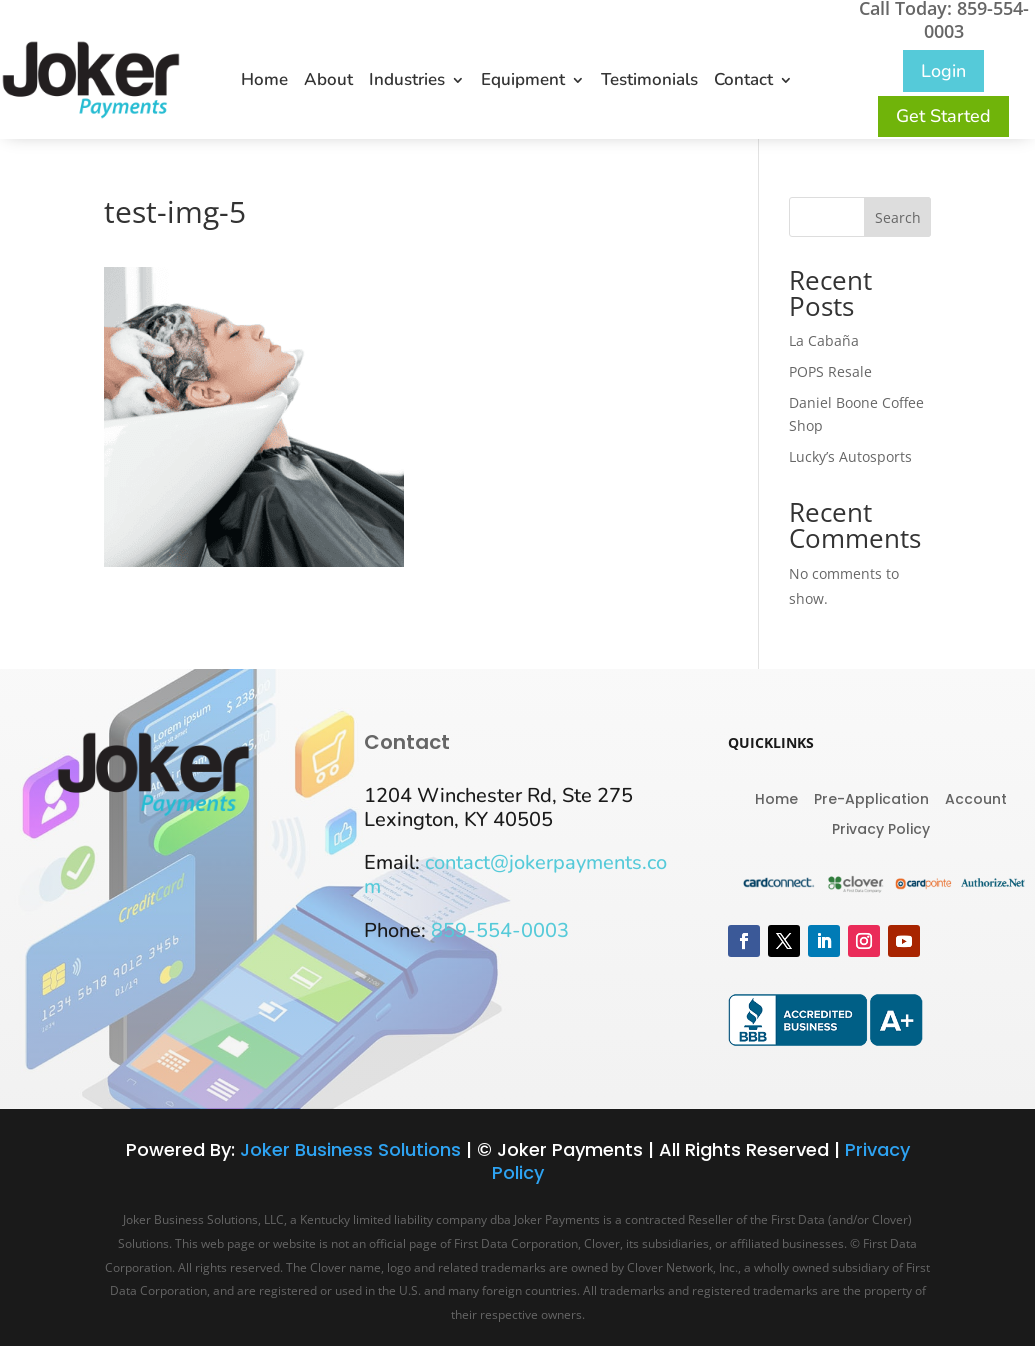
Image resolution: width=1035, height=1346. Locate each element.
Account (976, 797)
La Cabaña (824, 340)
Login (943, 71)
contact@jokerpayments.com (515, 874)
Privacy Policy (881, 827)
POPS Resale (830, 371)
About (328, 82)
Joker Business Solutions (350, 1149)
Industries (407, 82)
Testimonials (649, 82)
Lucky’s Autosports (850, 456)
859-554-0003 (500, 930)
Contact (743, 82)
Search (898, 217)
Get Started (943, 116)
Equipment (523, 82)
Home (264, 82)
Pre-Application (871, 797)
